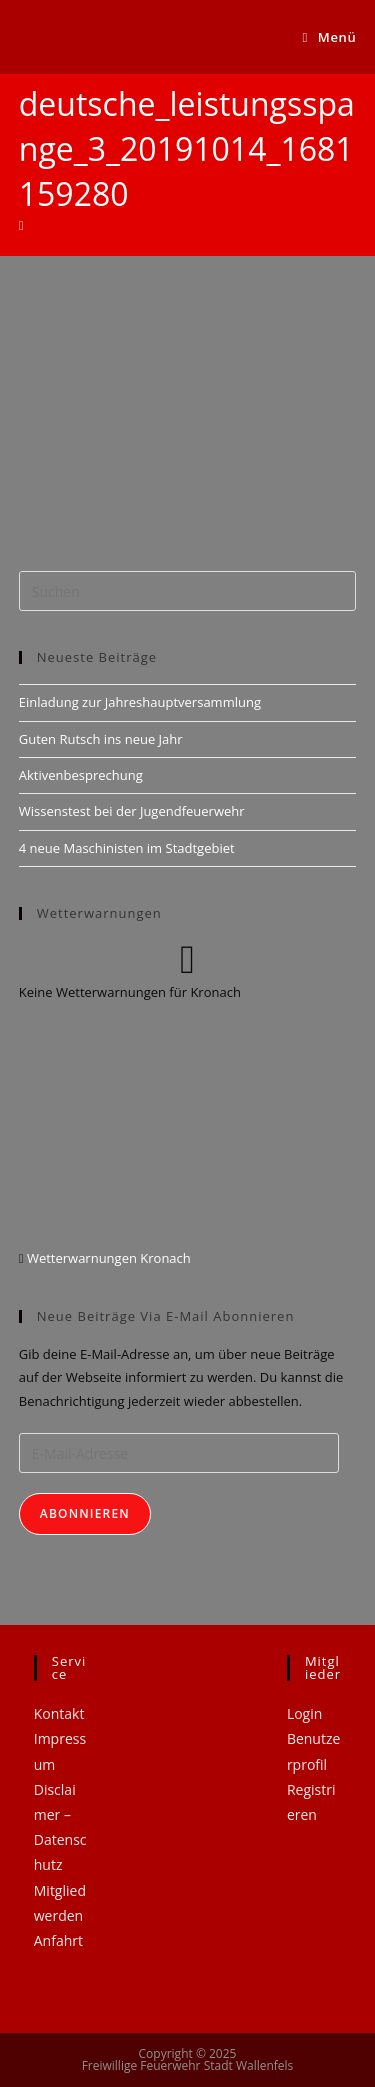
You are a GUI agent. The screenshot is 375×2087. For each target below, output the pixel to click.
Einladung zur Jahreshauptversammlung (140, 702)
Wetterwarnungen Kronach (107, 1258)
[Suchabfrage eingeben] (188, 591)
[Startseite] (21, 225)
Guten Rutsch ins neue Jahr (101, 739)
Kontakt (59, 1713)
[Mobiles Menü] (330, 37)
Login (304, 1713)
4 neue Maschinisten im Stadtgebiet (127, 848)
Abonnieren (85, 1513)
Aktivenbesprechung (81, 775)
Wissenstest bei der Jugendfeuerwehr (132, 811)
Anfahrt (58, 1940)
